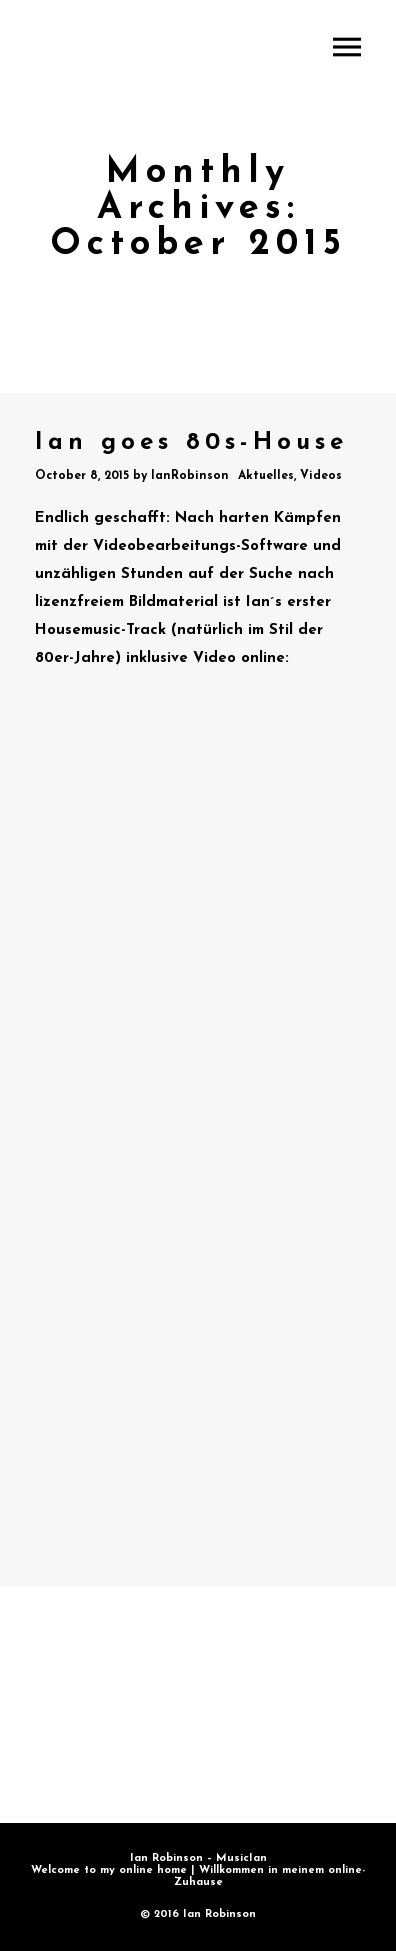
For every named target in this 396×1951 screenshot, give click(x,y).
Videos (321, 476)
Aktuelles (266, 476)
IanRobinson (190, 476)
